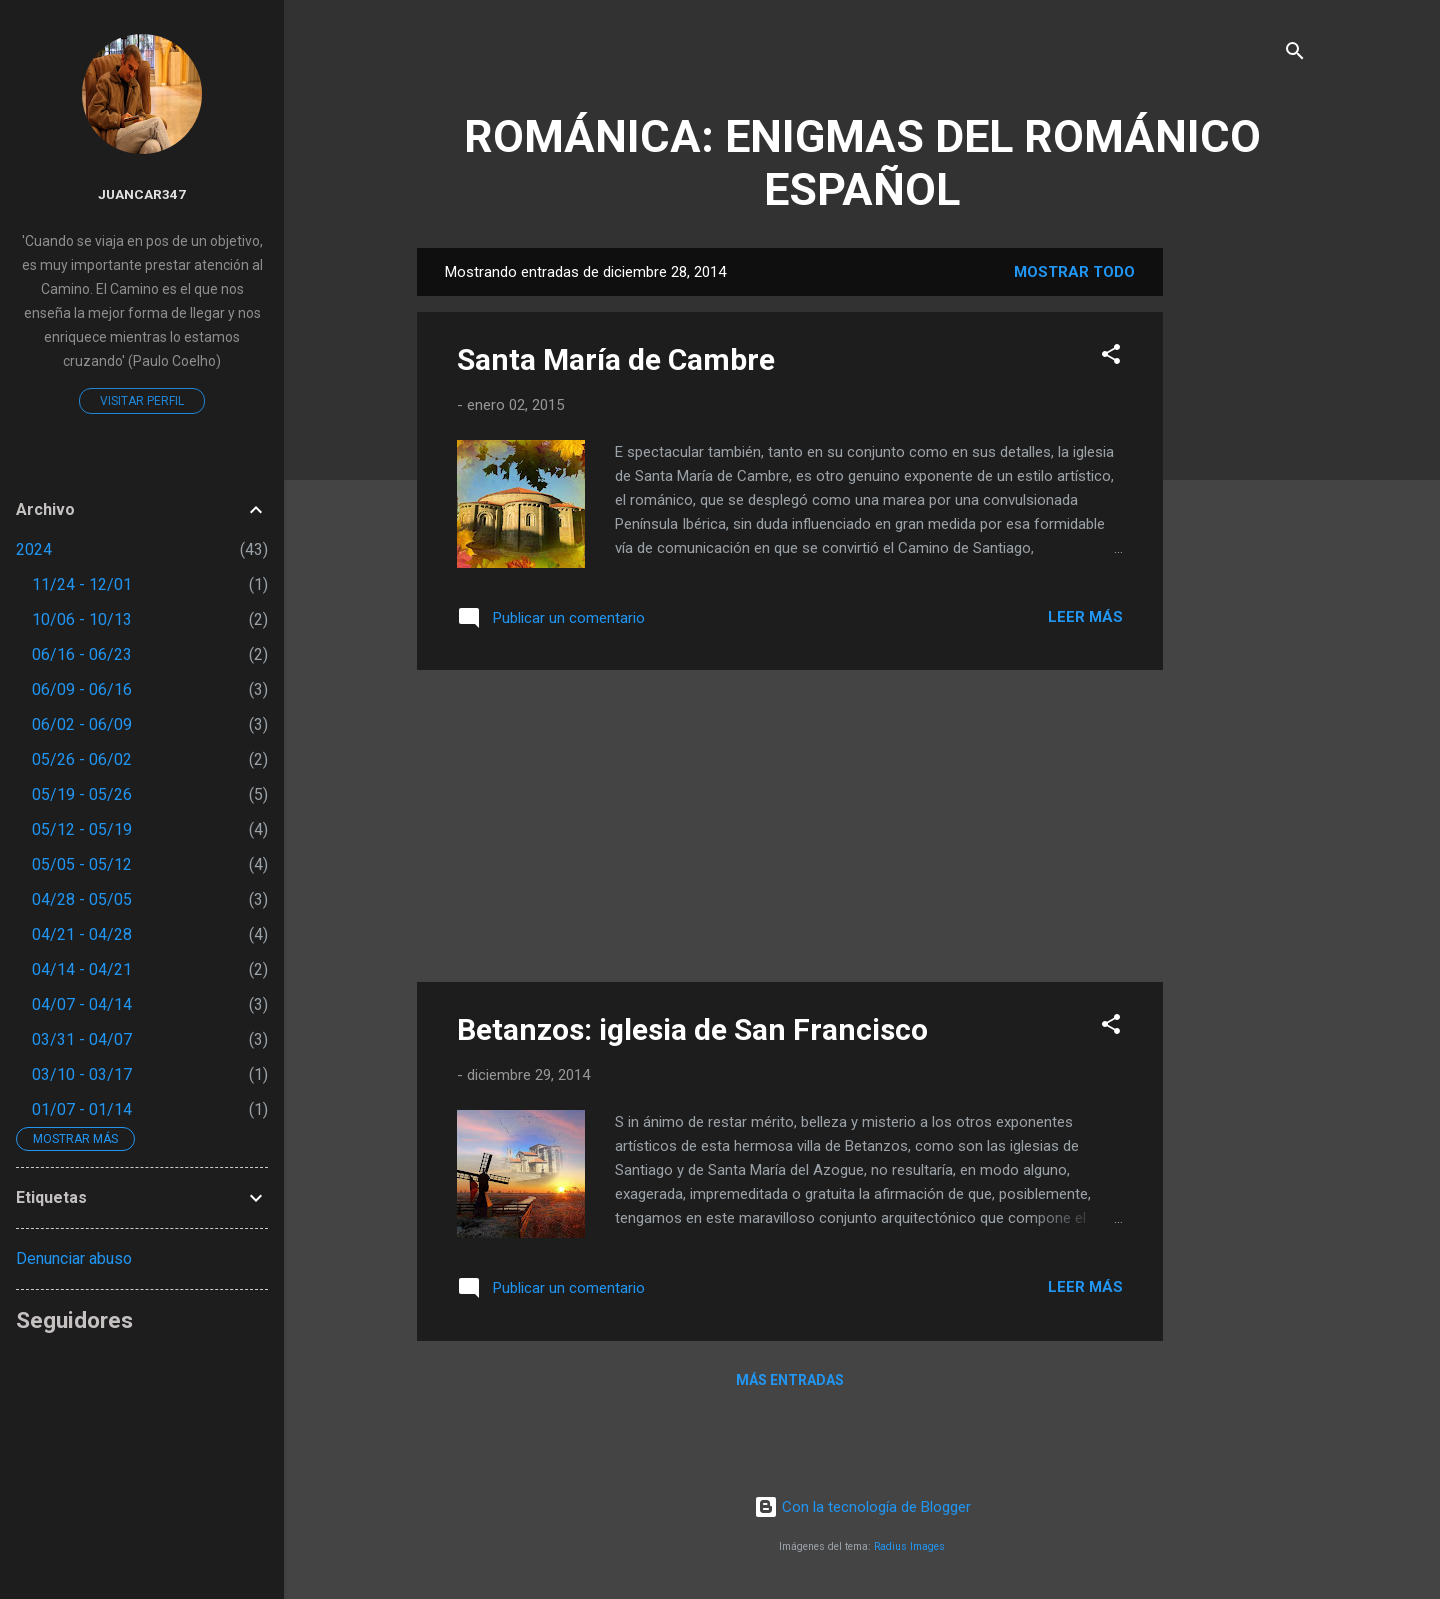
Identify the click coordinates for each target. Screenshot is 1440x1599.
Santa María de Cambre (616, 359)
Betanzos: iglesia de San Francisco (692, 1029)
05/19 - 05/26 (82, 794)
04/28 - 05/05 (82, 899)
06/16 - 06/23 (82, 654)
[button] (1111, 357)
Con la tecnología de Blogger (862, 1507)
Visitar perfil (142, 401)
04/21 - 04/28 (82, 934)
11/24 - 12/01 (82, 584)
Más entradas (790, 1380)
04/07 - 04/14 (82, 1004)
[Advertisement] (1243, 548)
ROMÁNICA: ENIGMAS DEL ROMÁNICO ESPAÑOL (862, 163)
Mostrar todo (1074, 272)
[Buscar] (1295, 54)
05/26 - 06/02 (82, 759)
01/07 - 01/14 (82, 1109)
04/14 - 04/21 (82, 969)
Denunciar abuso (74, 1258)
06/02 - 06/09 (82, 724)
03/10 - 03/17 (82, 1074)
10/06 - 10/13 (82, 619)
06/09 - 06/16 (82, 689)
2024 (34, 549)
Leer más (1085, 617)
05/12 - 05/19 (82, 829)
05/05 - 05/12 (82, 864)
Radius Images (909, 1546)
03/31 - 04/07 (82, 1039)
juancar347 (142, 194)
